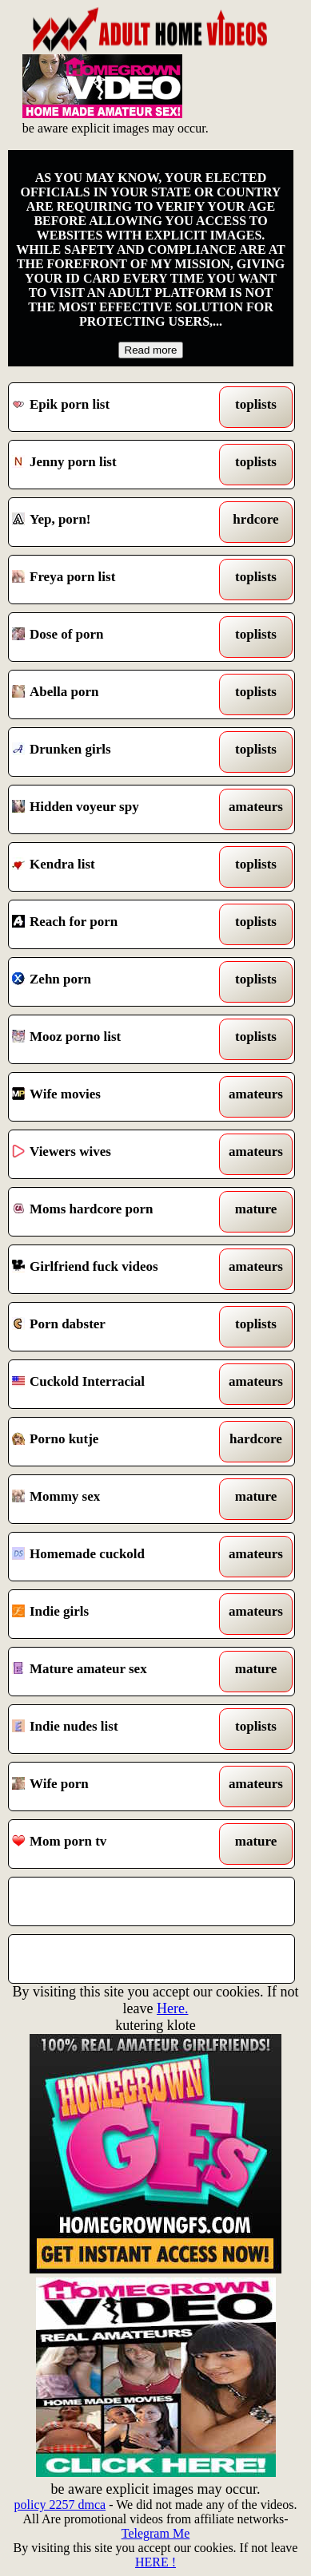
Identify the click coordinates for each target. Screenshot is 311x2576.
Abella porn (114, 694)
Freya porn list (114, 579)
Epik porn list (114, 407)
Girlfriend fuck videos (114, 1269)
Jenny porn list (114, 464)
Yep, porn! (114, 522)
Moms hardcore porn (114, 1212)
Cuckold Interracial (114, 1384)
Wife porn (114, 1786)
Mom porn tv (114, 1844)
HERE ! (155, 2562)
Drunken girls (114, 752)
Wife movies (114, 1097)
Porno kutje (114, 1441)
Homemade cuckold (114, 1556)
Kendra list (114, 867)
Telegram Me (156, 2533)
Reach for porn (114, 924)
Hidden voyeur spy (114, 809)
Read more (151, 350)
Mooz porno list (114, 1039)
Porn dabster (114, 1326)
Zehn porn (114, 982)
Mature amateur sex (114, 1671)
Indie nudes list (114, 1729)
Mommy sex (114, 1499)
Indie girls (114, 1614)
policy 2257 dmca (60, 2504)
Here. (172, 2008)
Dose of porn (114, 637)
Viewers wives (114, 1154)
